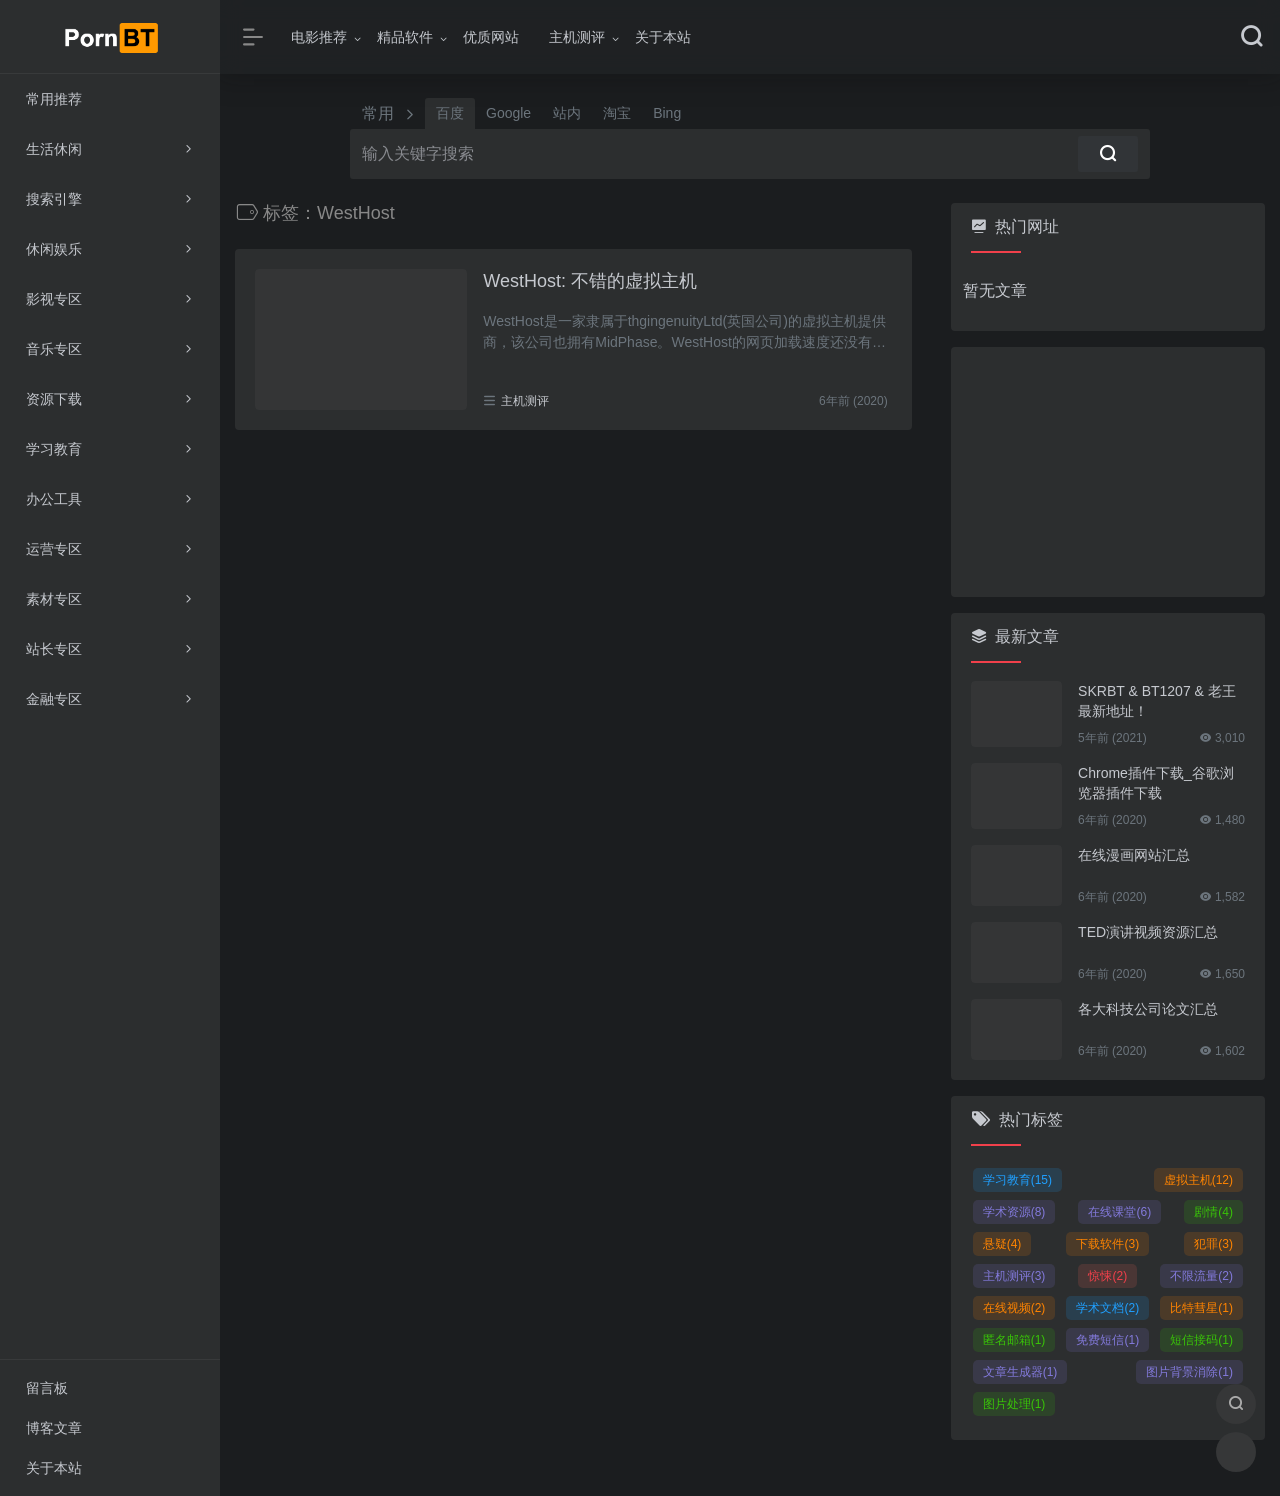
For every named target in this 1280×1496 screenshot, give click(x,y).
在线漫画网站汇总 (1134, 855)
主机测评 (577, 37)
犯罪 (1213, 1244)
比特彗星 (1201, 1308)
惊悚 (1107, 1276)
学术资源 (1014, 1212)
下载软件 (1107, 1244)
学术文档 (1107, 1308)
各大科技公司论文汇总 (1148, 1009)
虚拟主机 (1198, 1180)
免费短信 (1107, 1340)
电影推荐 (319, 37)
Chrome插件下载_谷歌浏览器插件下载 (1156, 783)
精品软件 (405, 37)
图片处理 (1014, 1404)
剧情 (1213, 1212)
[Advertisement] (1108, 472)
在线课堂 (1119, 1212)
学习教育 (1017, 1180)
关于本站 (663, 37)
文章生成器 (1020, 1372)
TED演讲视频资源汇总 (1148, 932)
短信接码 (1201, 1340)
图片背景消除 (1189, 1372)
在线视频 (1014, 1308)
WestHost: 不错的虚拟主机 (590, 281)
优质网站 (491, 37)
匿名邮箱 (1014, 1340)
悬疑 (1002, 1244)
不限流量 (1201, 1276)
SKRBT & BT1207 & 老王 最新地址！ (1157, 701)
